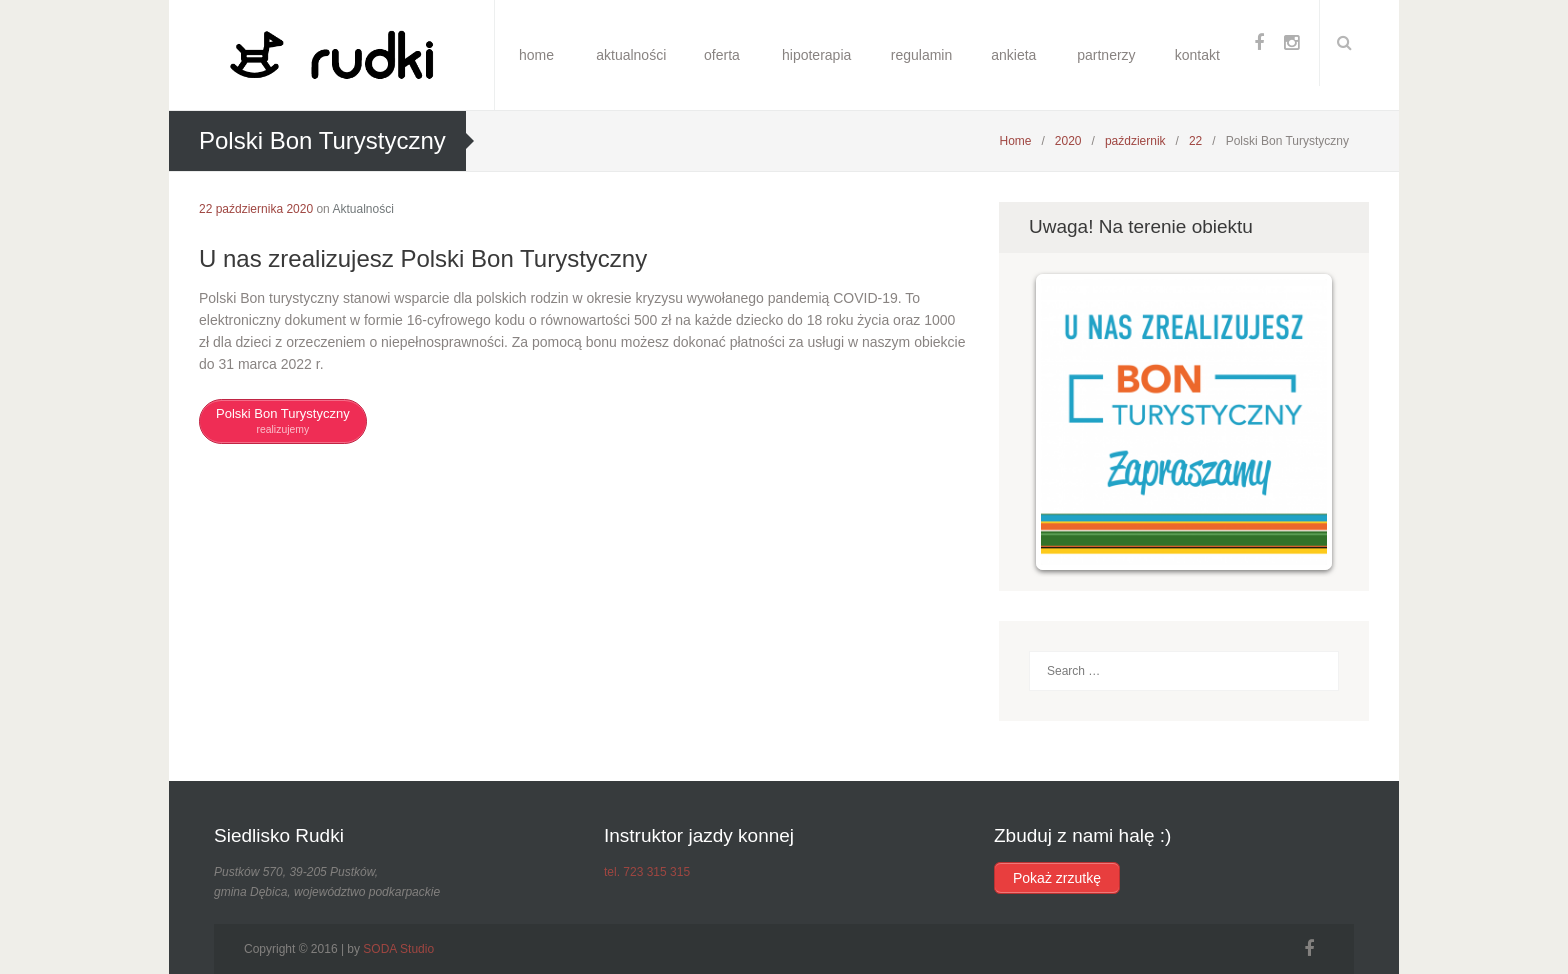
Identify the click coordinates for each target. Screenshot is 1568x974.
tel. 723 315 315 (647, 872)
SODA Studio (398, 949)
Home (1015, 141)
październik (1135, 141)
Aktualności (362, 209)
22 (1195, 141)
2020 (1068, 141)
